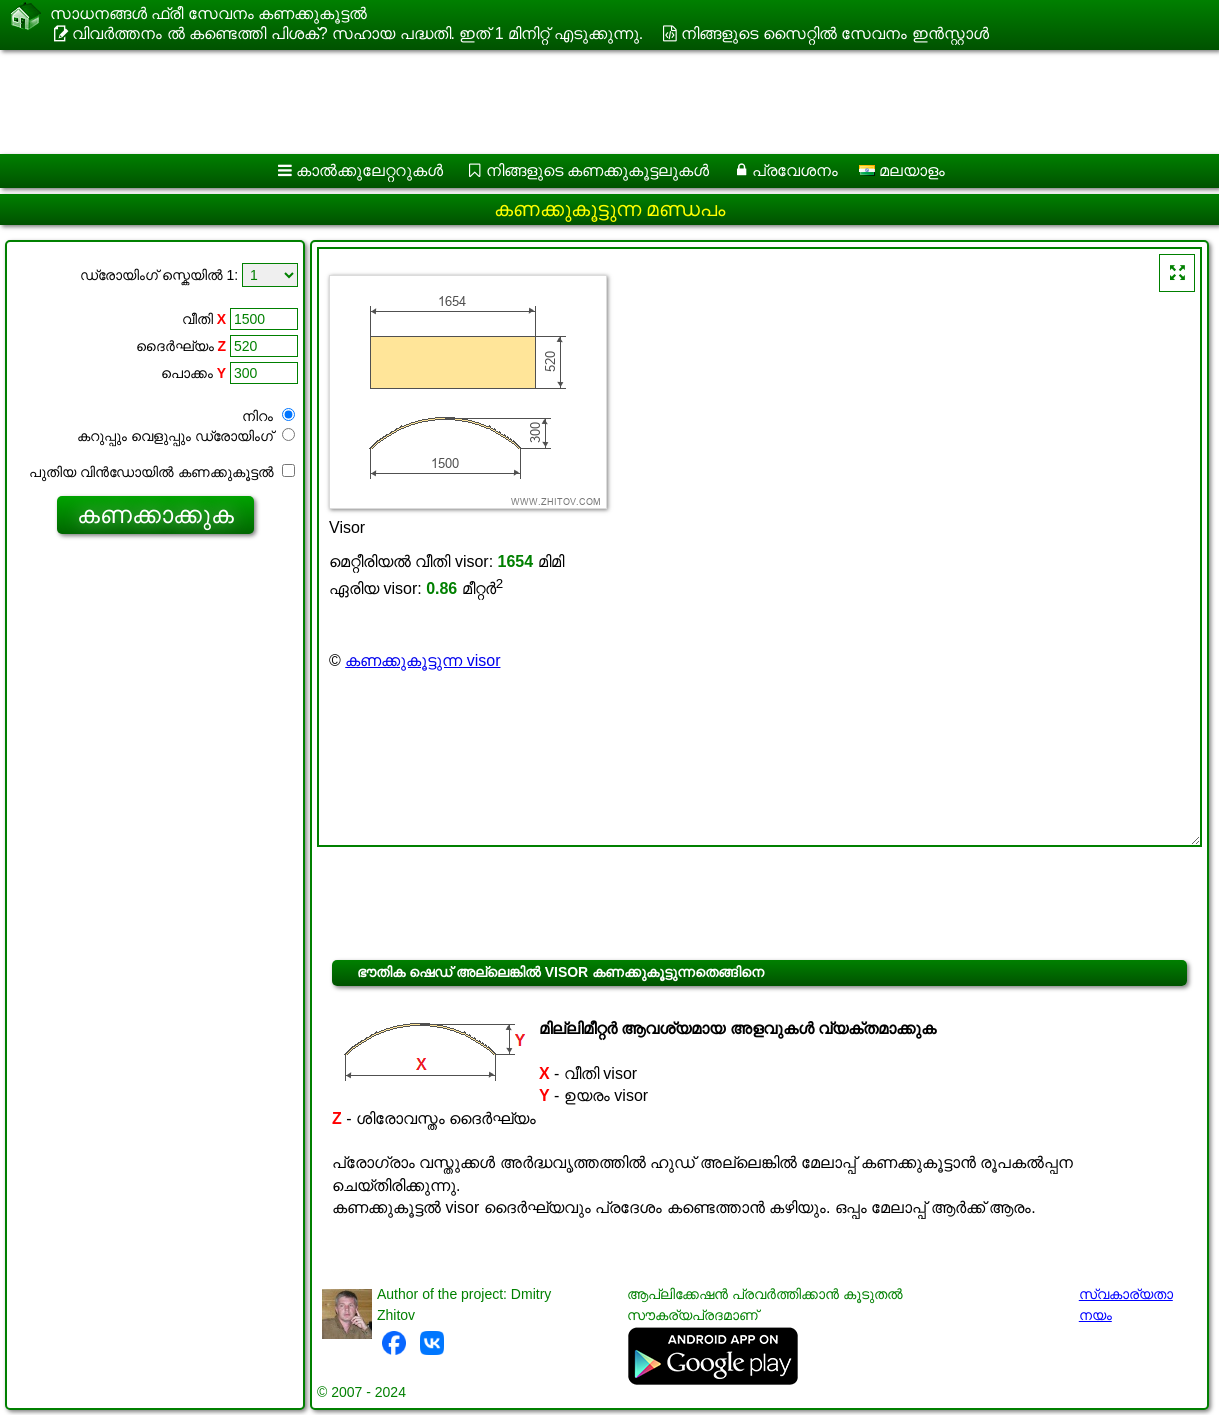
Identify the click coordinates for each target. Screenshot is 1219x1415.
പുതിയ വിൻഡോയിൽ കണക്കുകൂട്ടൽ (162, 472)
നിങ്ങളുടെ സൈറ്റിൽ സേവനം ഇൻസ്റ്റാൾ (834, 33)
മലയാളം (902, 170)
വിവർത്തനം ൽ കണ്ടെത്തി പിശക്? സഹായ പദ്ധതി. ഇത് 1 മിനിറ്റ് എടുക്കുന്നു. (357, 33)
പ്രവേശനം (795, 170)
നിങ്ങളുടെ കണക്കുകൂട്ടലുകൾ (597, 170)
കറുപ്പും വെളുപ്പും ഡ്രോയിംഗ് (186, 436)
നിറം (268, 416)
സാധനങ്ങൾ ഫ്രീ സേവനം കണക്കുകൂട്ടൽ (208, 14)
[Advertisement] (586, 102)
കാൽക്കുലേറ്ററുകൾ (369, 170)
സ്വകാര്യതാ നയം (1126, 1304)
